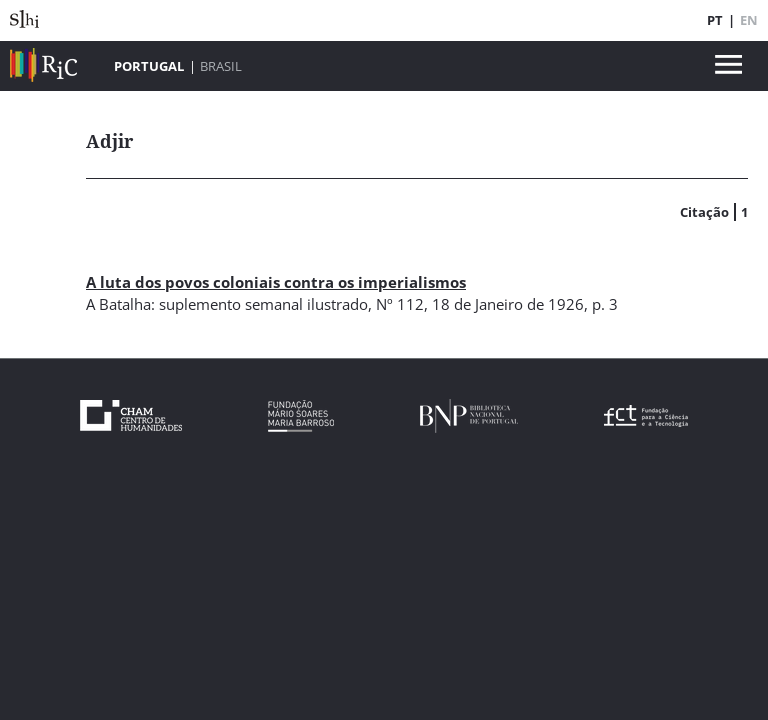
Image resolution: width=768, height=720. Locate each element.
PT (715, 20)
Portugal (149, 66)
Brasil (221, 66)
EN (749, 20)
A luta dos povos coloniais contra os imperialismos (276, 282)
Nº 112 (400, 304)
